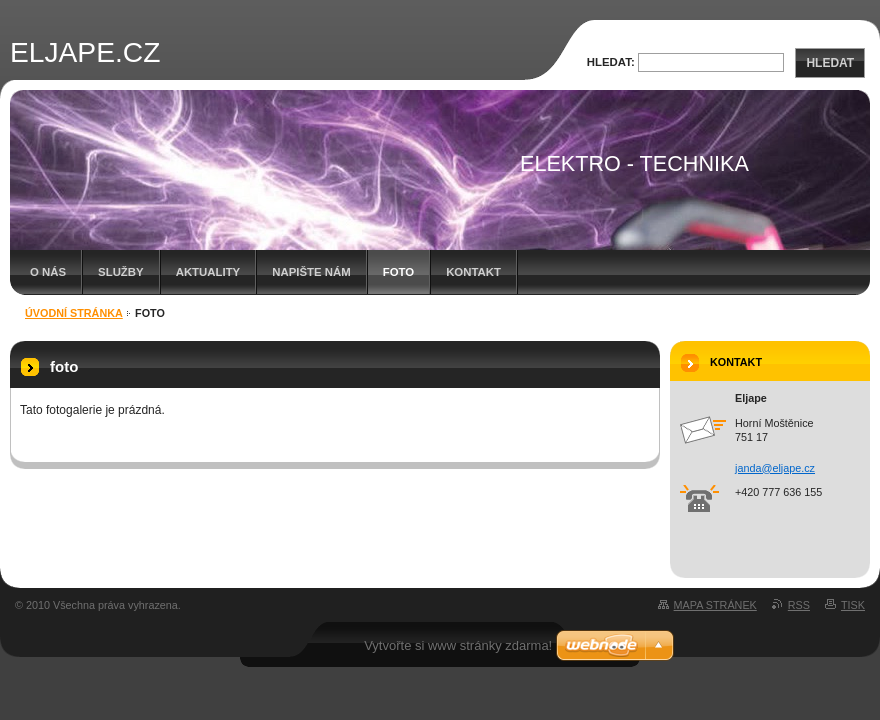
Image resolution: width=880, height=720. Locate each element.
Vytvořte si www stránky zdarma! (458, 645)
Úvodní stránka (74, 313)
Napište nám (311, 272)
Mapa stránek (715, 605)
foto (398, 272)
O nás (48, 272)
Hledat (830, 63)
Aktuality (208, 272)
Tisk (853, 605)
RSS (799, 605)
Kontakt (473, 272)
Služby (121, 272)
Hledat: (611, 62)
